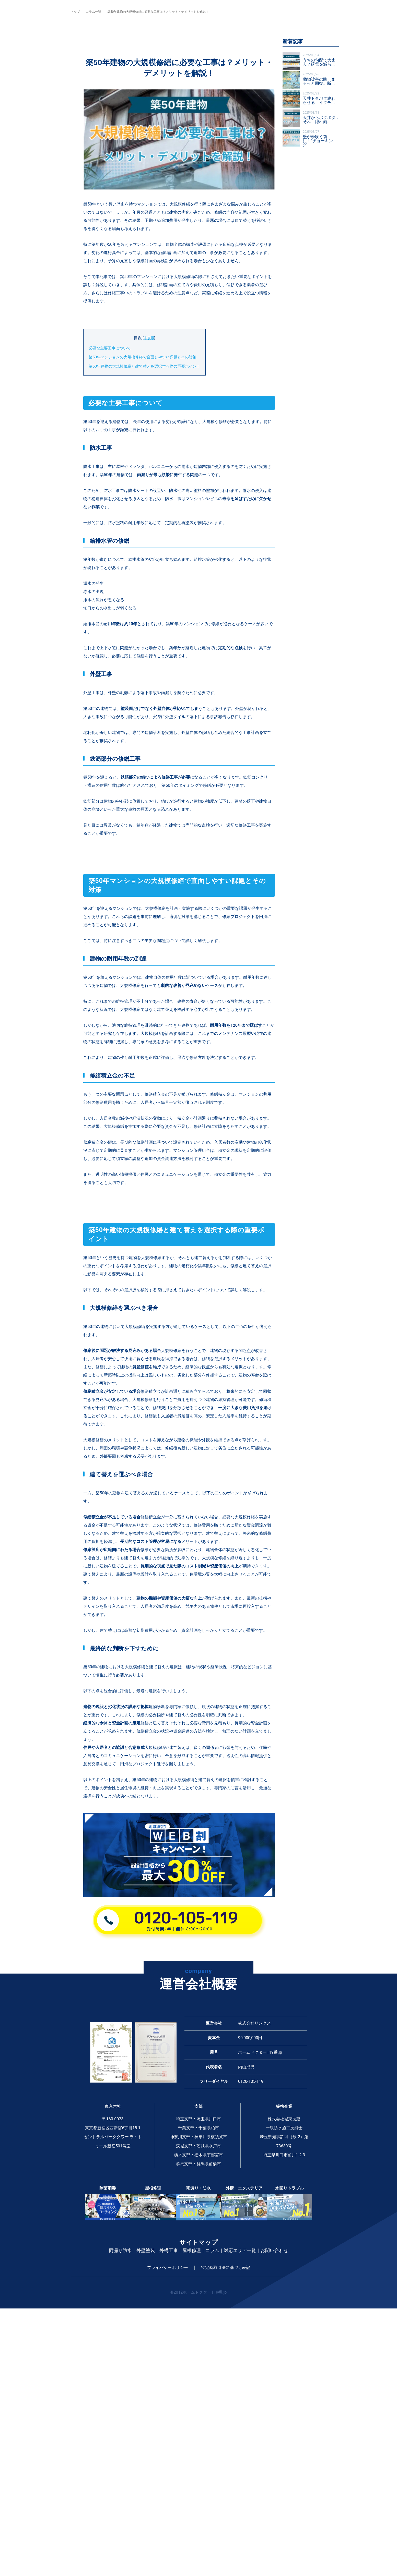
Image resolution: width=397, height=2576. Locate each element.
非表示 (149, 423)
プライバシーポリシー (167, 2535)
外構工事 (168, 2518)
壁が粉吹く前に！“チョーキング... (318, 138)
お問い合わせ (274, 2518)
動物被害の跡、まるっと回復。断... (319, 79)
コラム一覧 (93, 12)
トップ (75, 12)
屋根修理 (191, 2518)
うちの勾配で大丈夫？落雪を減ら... (319, 60)
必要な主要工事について (110, 433)
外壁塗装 (145, 2518)
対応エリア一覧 (240, 2518)
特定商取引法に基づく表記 (225, 2535)
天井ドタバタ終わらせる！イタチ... (319, 98)
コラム (212, 2518)
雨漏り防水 (120, 2518)
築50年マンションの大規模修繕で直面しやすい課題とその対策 (142, 442)
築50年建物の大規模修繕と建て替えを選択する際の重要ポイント (144, 451)
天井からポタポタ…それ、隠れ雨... (320, 117)
